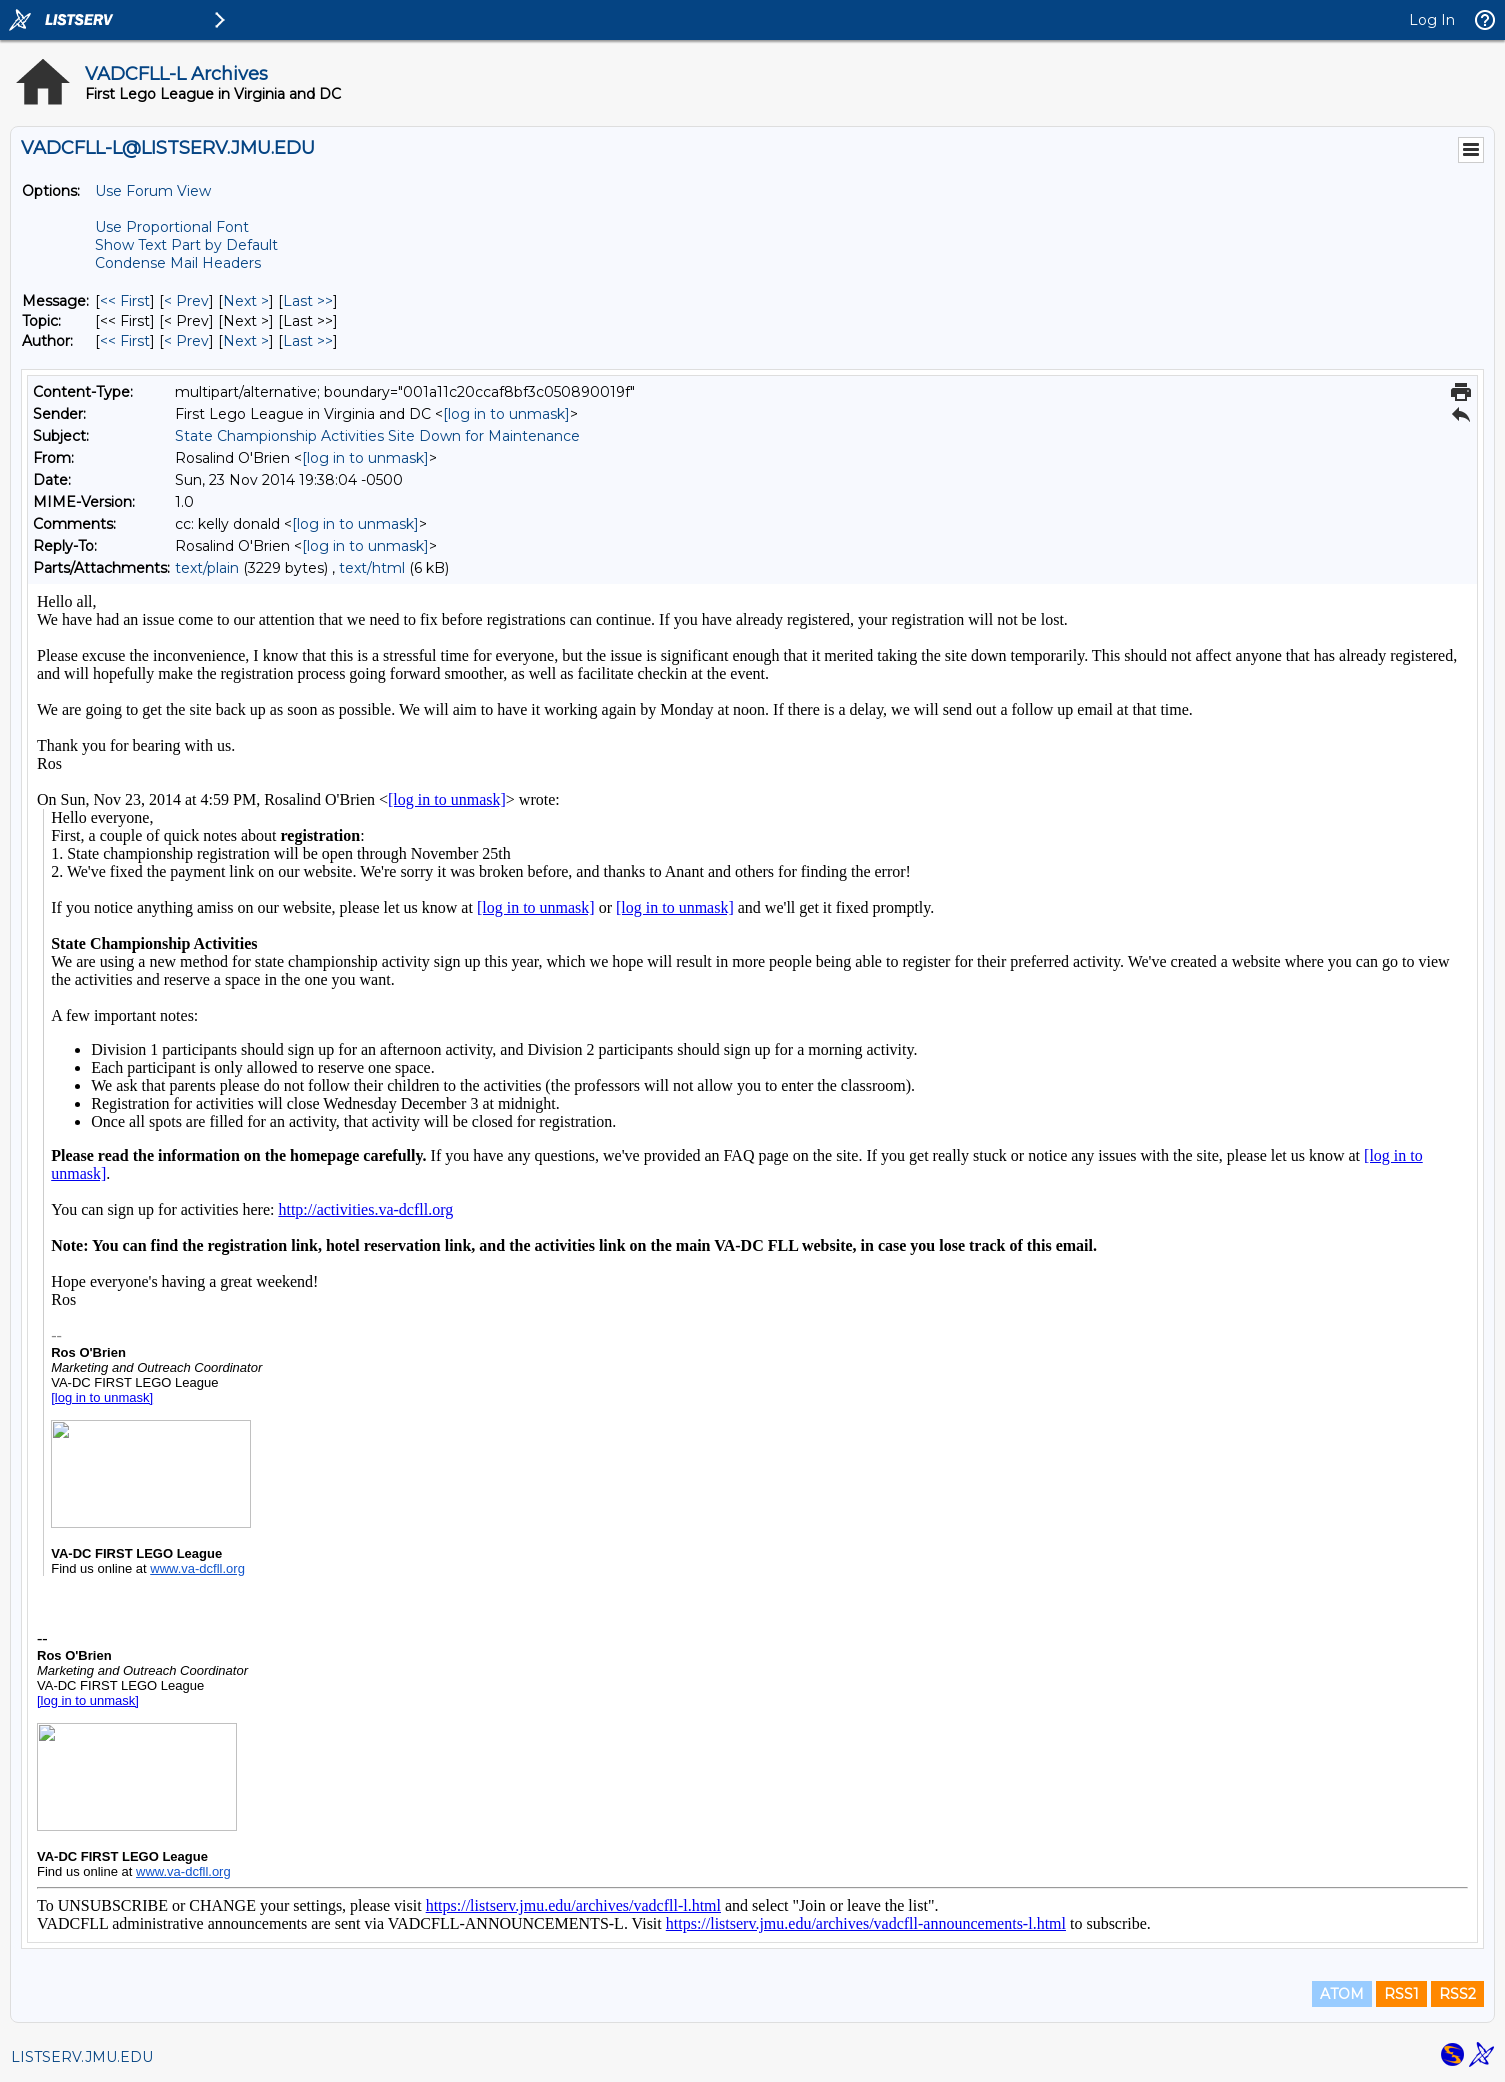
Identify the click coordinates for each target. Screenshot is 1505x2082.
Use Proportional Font (172, 227)
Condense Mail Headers (178, 263)
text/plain (207, 568)
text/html (372, 568)
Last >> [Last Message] (308, 301)
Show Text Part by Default (186, 245)
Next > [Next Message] (246, 301)
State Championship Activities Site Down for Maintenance (377, 436)
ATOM (1342, 1994)
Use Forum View (153, 191)
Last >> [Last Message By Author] (308, 341)
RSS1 (1401, 1994)
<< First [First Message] (125, 301)
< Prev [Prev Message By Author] (186, 341)
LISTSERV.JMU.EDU (82, 2057)
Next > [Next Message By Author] (246, 341)
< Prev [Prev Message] (186, 301)
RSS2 (1457, 1994)
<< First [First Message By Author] (125, 341)
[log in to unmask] (506, 414)
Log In (1432, 20)
